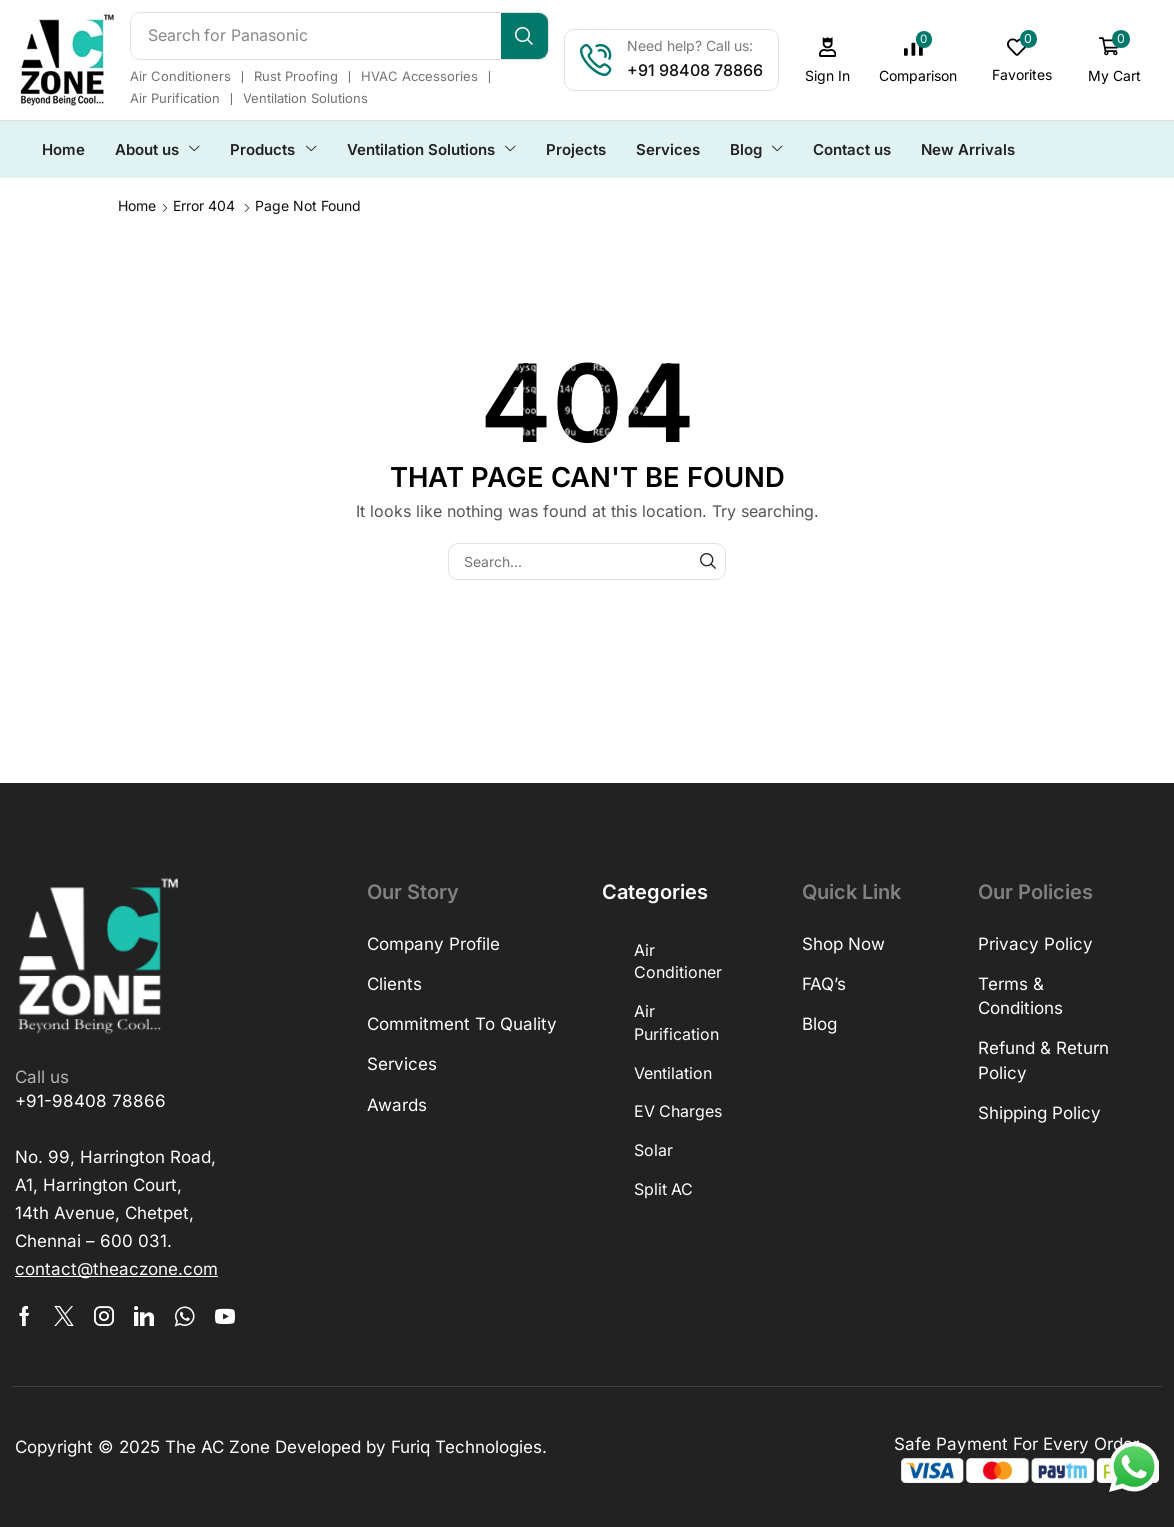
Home (137, 204)
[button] (830, 60)
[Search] (526, 36)
